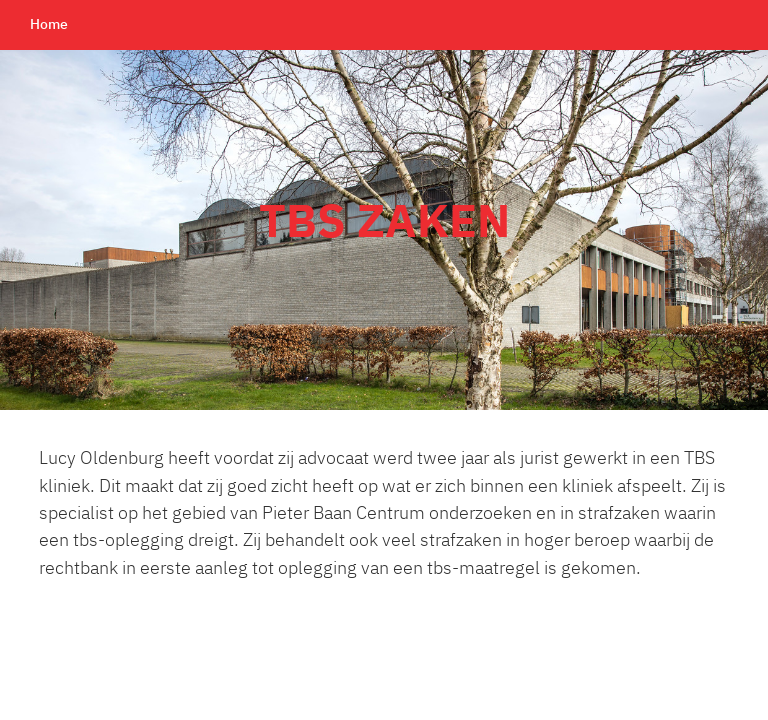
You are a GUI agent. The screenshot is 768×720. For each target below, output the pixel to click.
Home (49, 25)
